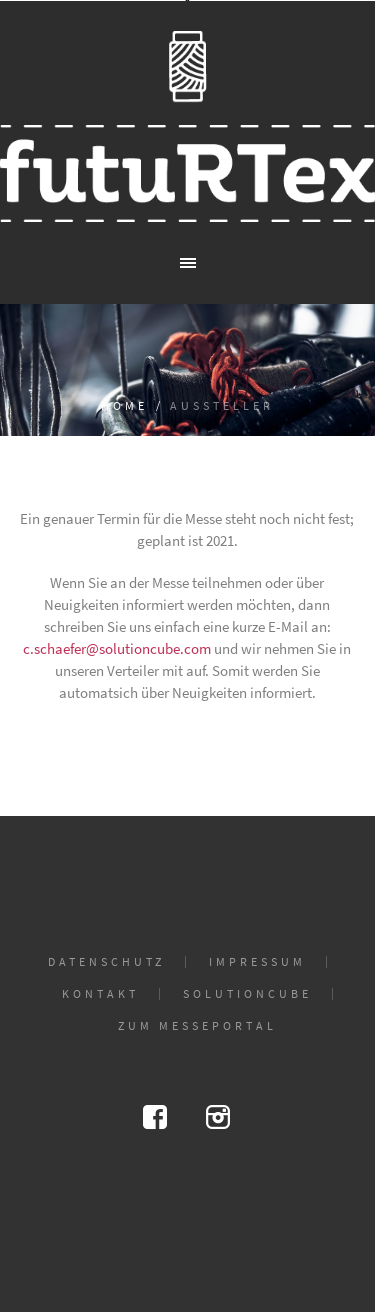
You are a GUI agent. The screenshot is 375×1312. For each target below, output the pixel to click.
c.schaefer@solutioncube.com (118, 648)
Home (124, 405)
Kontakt (100, 994)
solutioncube (247, 994)
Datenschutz (106, 962)
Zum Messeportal (197, 1026)
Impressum (257, 962)
